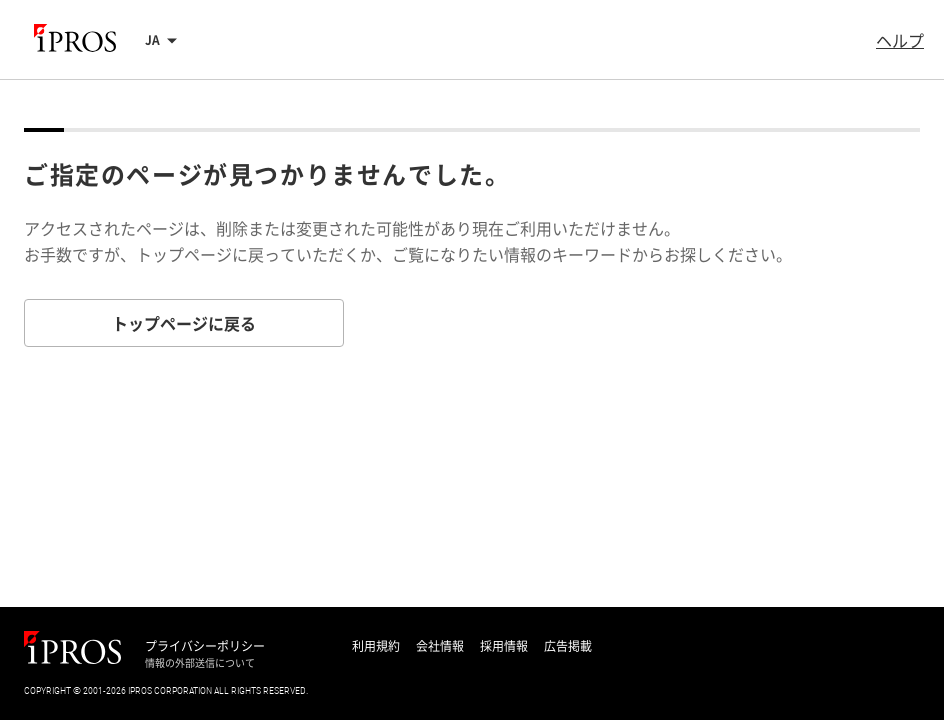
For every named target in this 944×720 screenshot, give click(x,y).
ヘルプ (900, 40)
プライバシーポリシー (205, 646)
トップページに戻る (184, 323)
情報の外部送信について (200, 663)
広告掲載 (568, 646)
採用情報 (504, 646)
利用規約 (376, 646)
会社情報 (440, 646)
